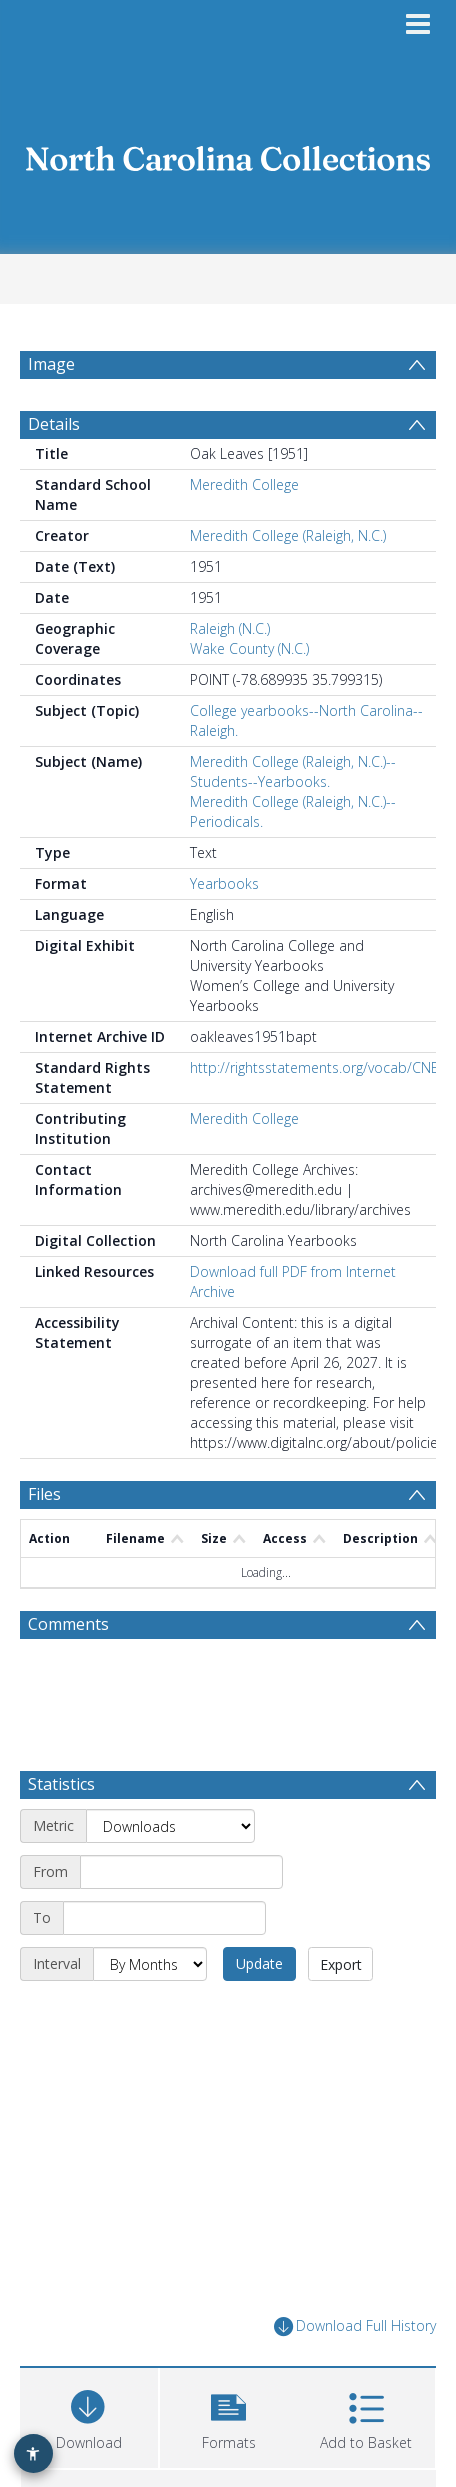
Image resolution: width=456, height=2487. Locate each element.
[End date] (164, 1918)
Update (259, 1963)
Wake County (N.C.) (249, 648)
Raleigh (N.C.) (230, 628)
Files (44, 1494)
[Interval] (150, 1964)
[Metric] (170, 1826)
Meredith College (244, 484)
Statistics (61, 1784)
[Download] (89, 2415)
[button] (229, 2415)
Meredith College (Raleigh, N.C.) (288, 535)
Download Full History (355, 2326)
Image (51, 364)
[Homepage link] (228, 153)
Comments (68, 1624)
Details (54, 424)
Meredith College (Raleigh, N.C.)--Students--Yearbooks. (293, 771)
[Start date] (181, 1872)
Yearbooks (224, 883)
